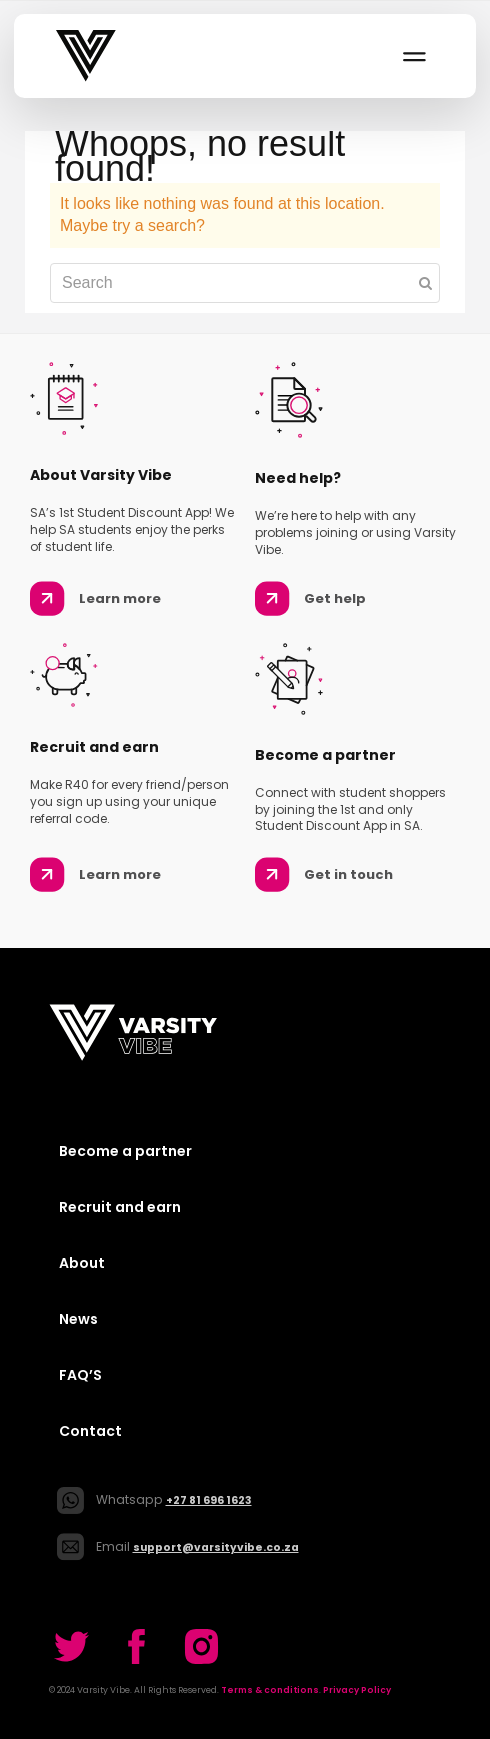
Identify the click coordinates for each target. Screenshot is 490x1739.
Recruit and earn (120, 1207)
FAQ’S (80, 1375)
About (82, 1263)
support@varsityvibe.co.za (216, 1547)
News (78, 1319)
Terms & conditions (270, 1690)
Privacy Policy (357, 1690)
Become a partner (125, 1151)
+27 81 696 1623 (209, 1500)
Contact (90, 1431)
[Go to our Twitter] (71, 1646)
